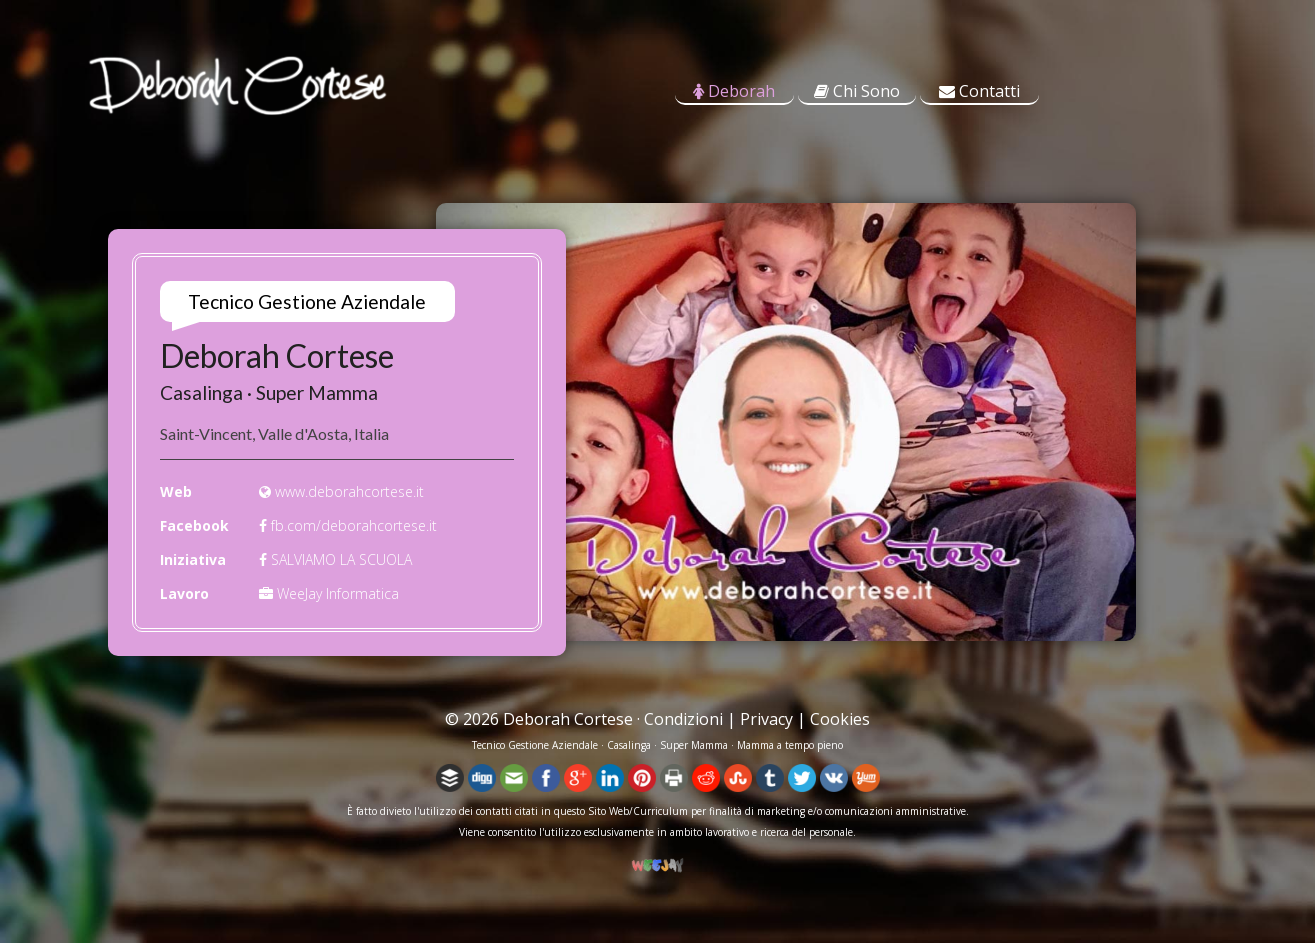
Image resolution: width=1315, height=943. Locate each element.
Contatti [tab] (979, 91)
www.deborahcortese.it (341, 491)
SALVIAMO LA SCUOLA (335, 559)
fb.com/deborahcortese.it (348, 525)
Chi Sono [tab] (857, 91)
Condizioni (683, 719)
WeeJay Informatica (329, 593)
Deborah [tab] (734, 91)
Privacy (766, 719)
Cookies (840, 719)
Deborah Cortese (568, 719)
